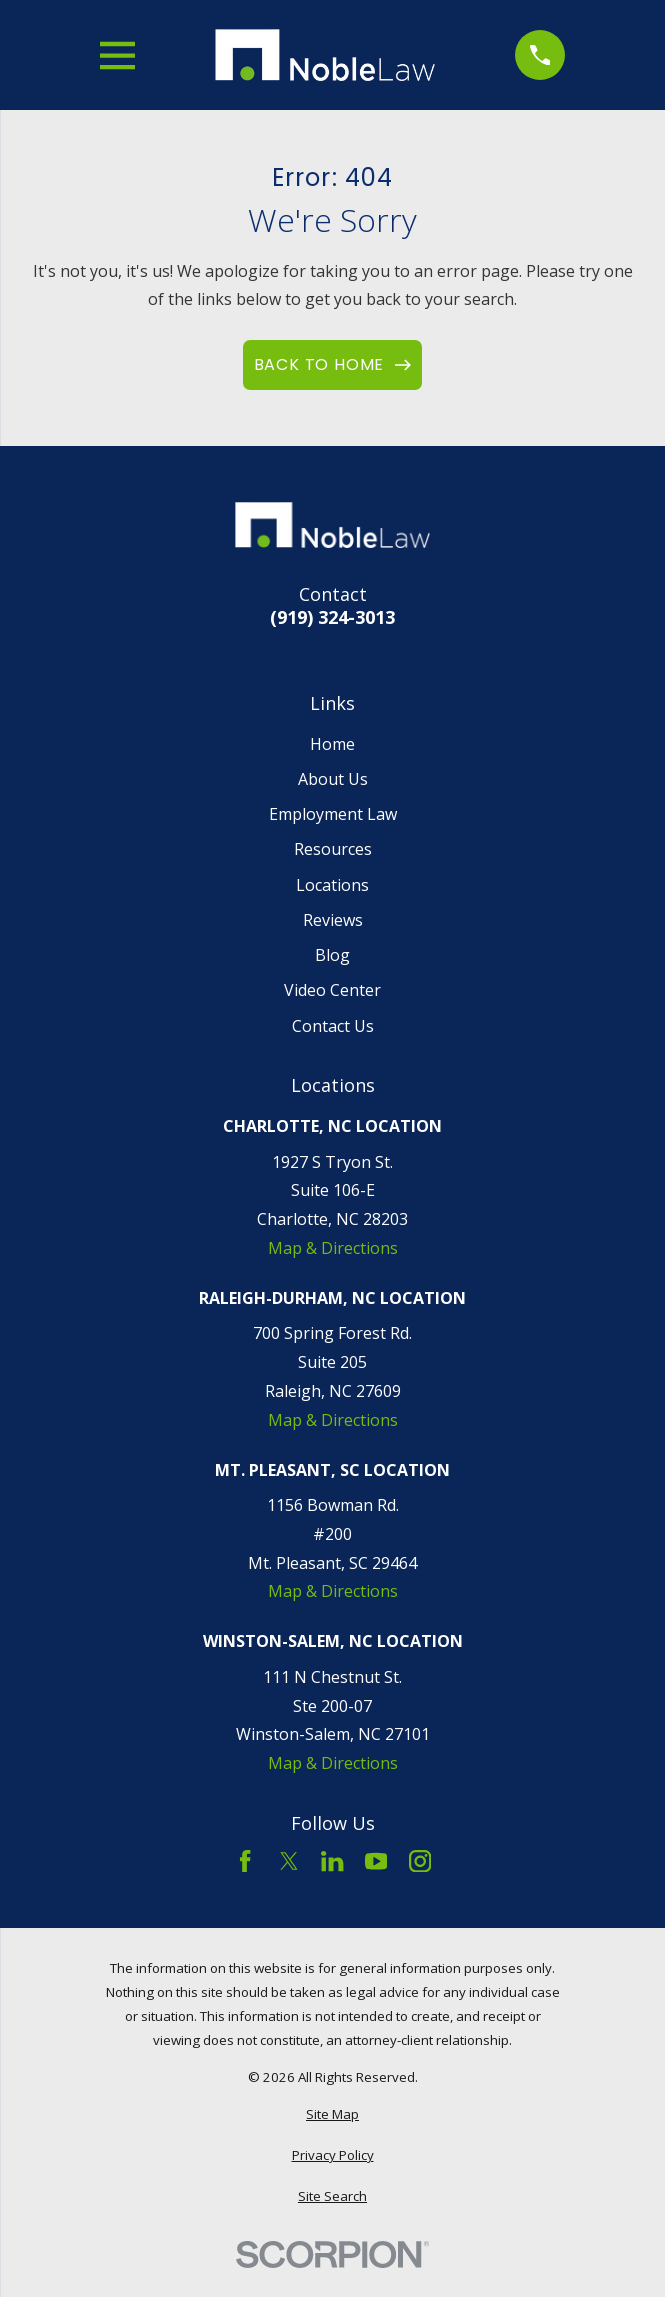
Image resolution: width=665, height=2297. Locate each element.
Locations (332, 885)
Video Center (332, 990)
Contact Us (333, 1026)
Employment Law (333, 814)
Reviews (333, 920)
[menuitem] (333, 2115)
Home (332, 744)
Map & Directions (333, 1248)
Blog (332, 955)
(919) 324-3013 (332, 617)
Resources (333, 849)
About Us (333, 779)
